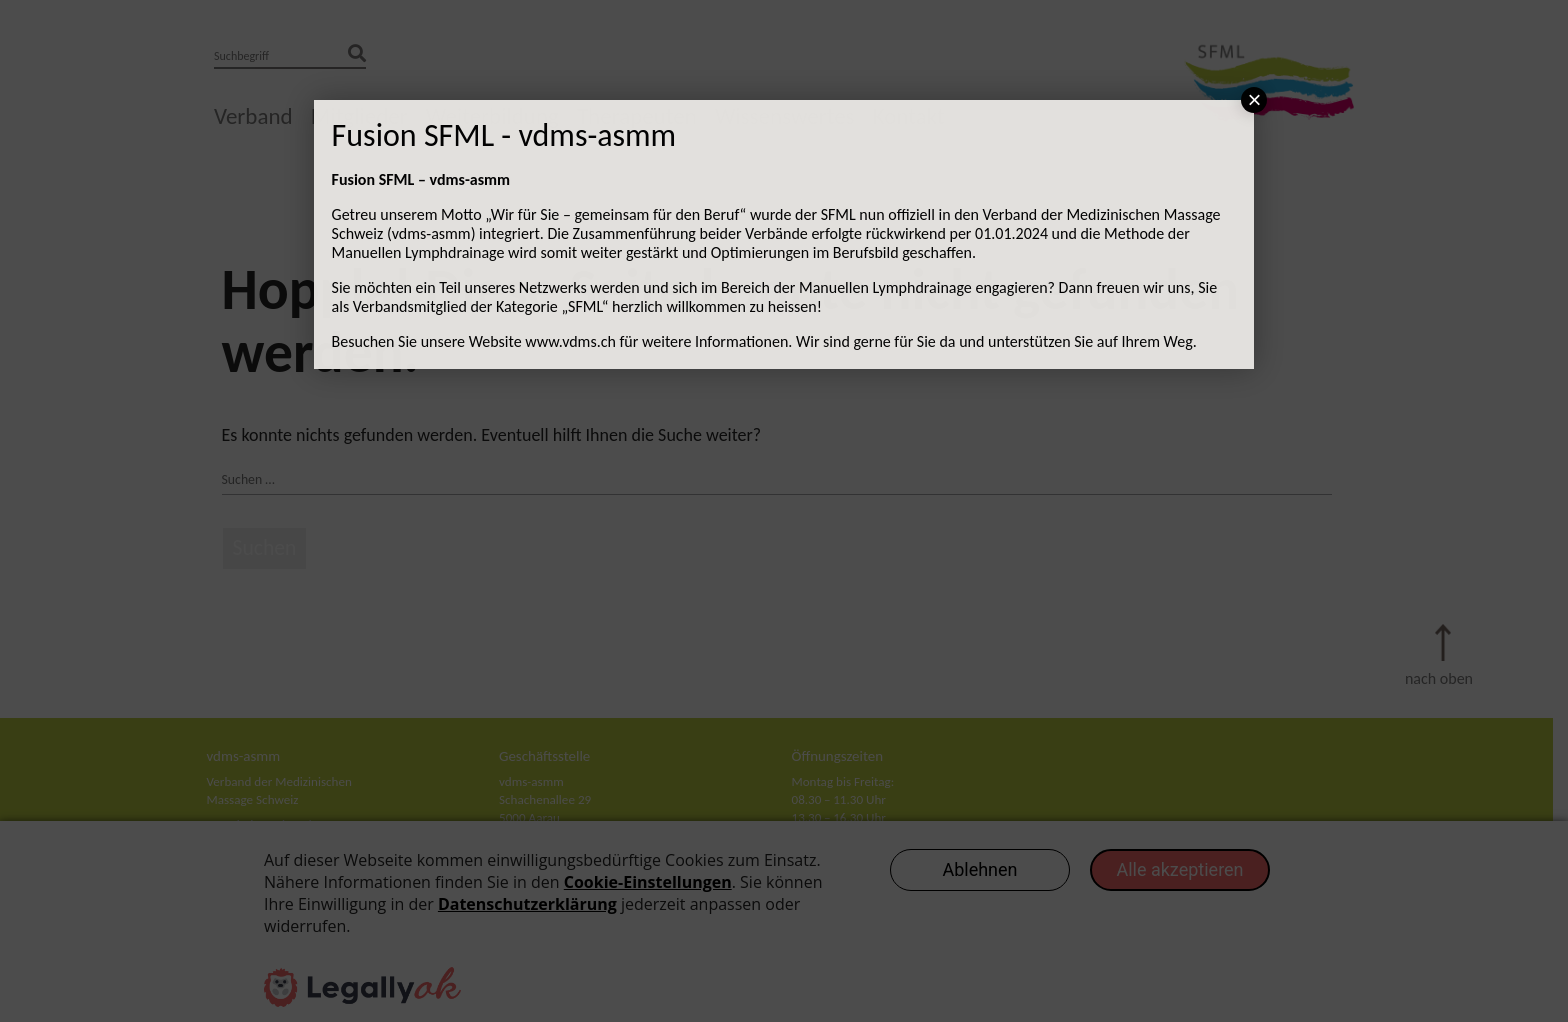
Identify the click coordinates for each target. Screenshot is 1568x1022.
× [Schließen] (1254, 100)
